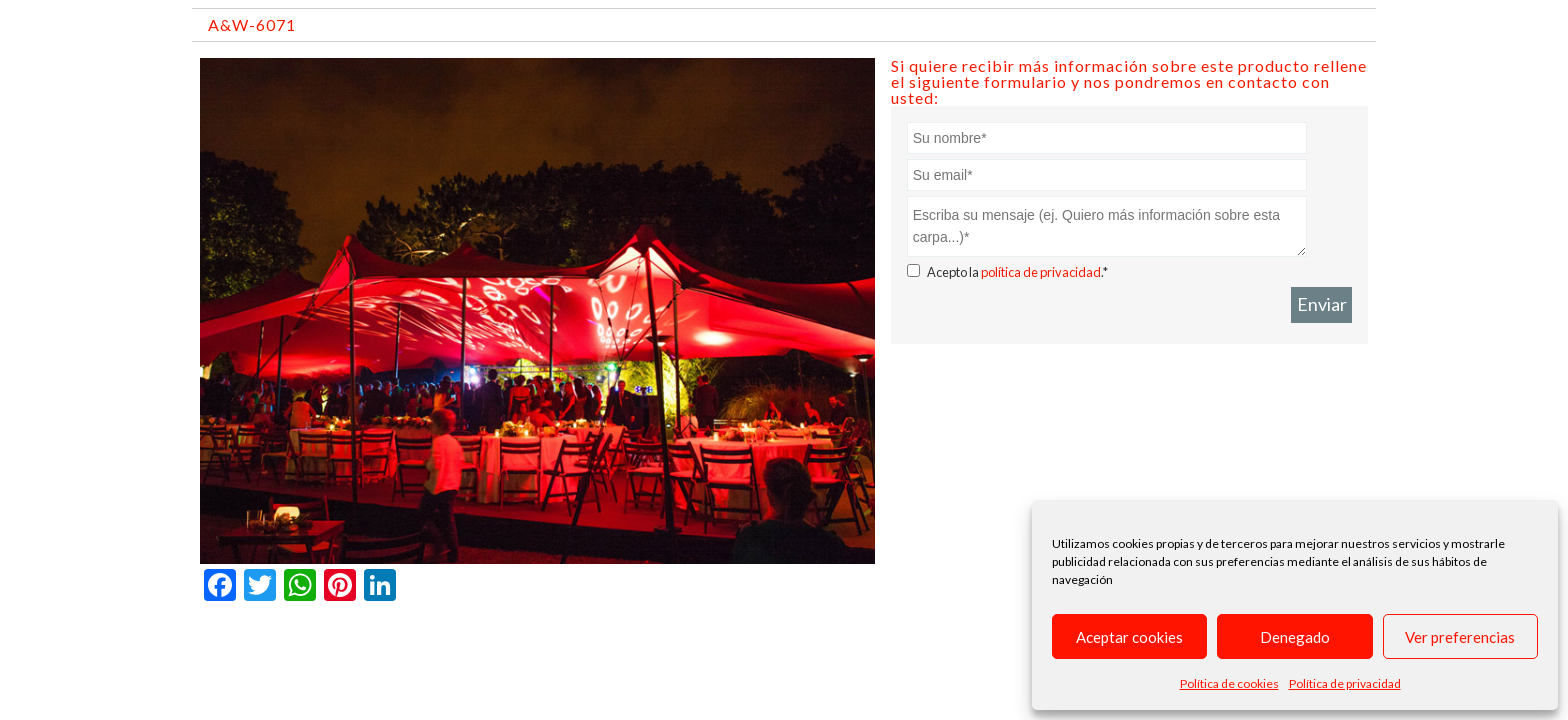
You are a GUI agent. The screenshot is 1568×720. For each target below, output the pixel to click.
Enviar (1322, 304)
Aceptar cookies (1129, 637)
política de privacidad (1041, 272)
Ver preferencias (1460, 637)
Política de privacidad (1345, 683)
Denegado (1295, 637)
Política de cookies (1229, 683)
